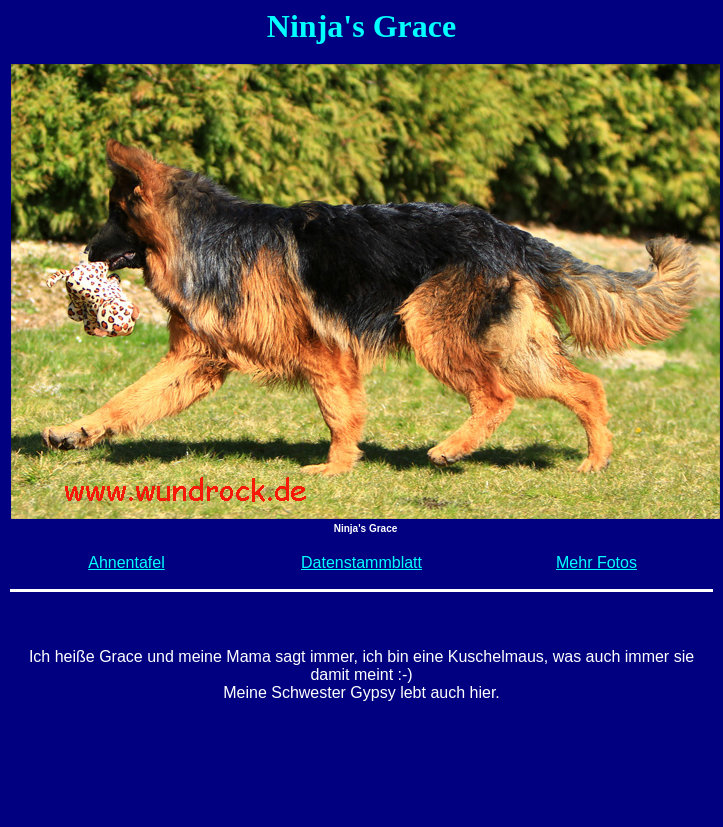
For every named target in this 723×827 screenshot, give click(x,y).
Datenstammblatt (361, 562)
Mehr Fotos (596, 562)
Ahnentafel (126, 562)
